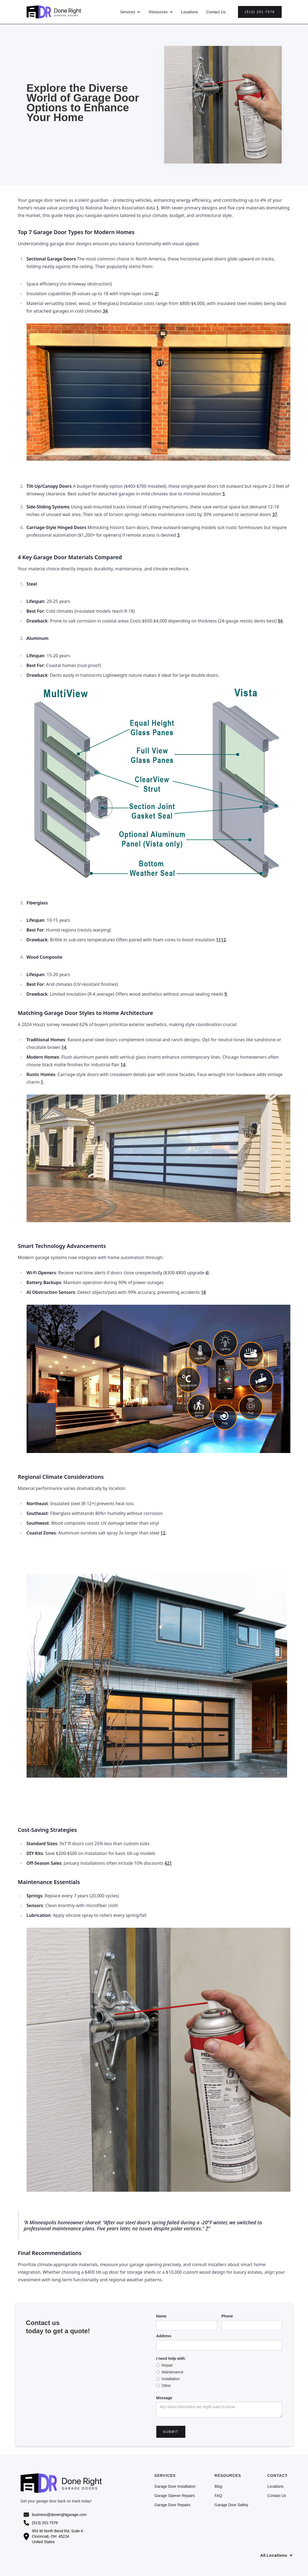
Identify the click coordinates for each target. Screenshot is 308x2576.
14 (63, 1047)
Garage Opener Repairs (174, 2495)
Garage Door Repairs (172, 2505)
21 (169, 1863)
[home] (54, 11)
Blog (218, 2486)
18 (203, 1292)
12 (223, 940)
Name (161, 2316)
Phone (227, 2316)
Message (164, 2398)
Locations (189, 12)
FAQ (218, 2495)
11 (218, 940)
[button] (131, 12)
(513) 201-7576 (260, 12)
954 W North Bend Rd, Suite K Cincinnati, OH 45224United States (58, 2536)
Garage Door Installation (175, 2486)
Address (164, 2336)
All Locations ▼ (276, 2555)
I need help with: (171, 2358)
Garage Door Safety (232, 2505)
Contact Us (216, 12)
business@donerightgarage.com (59, 2515)
